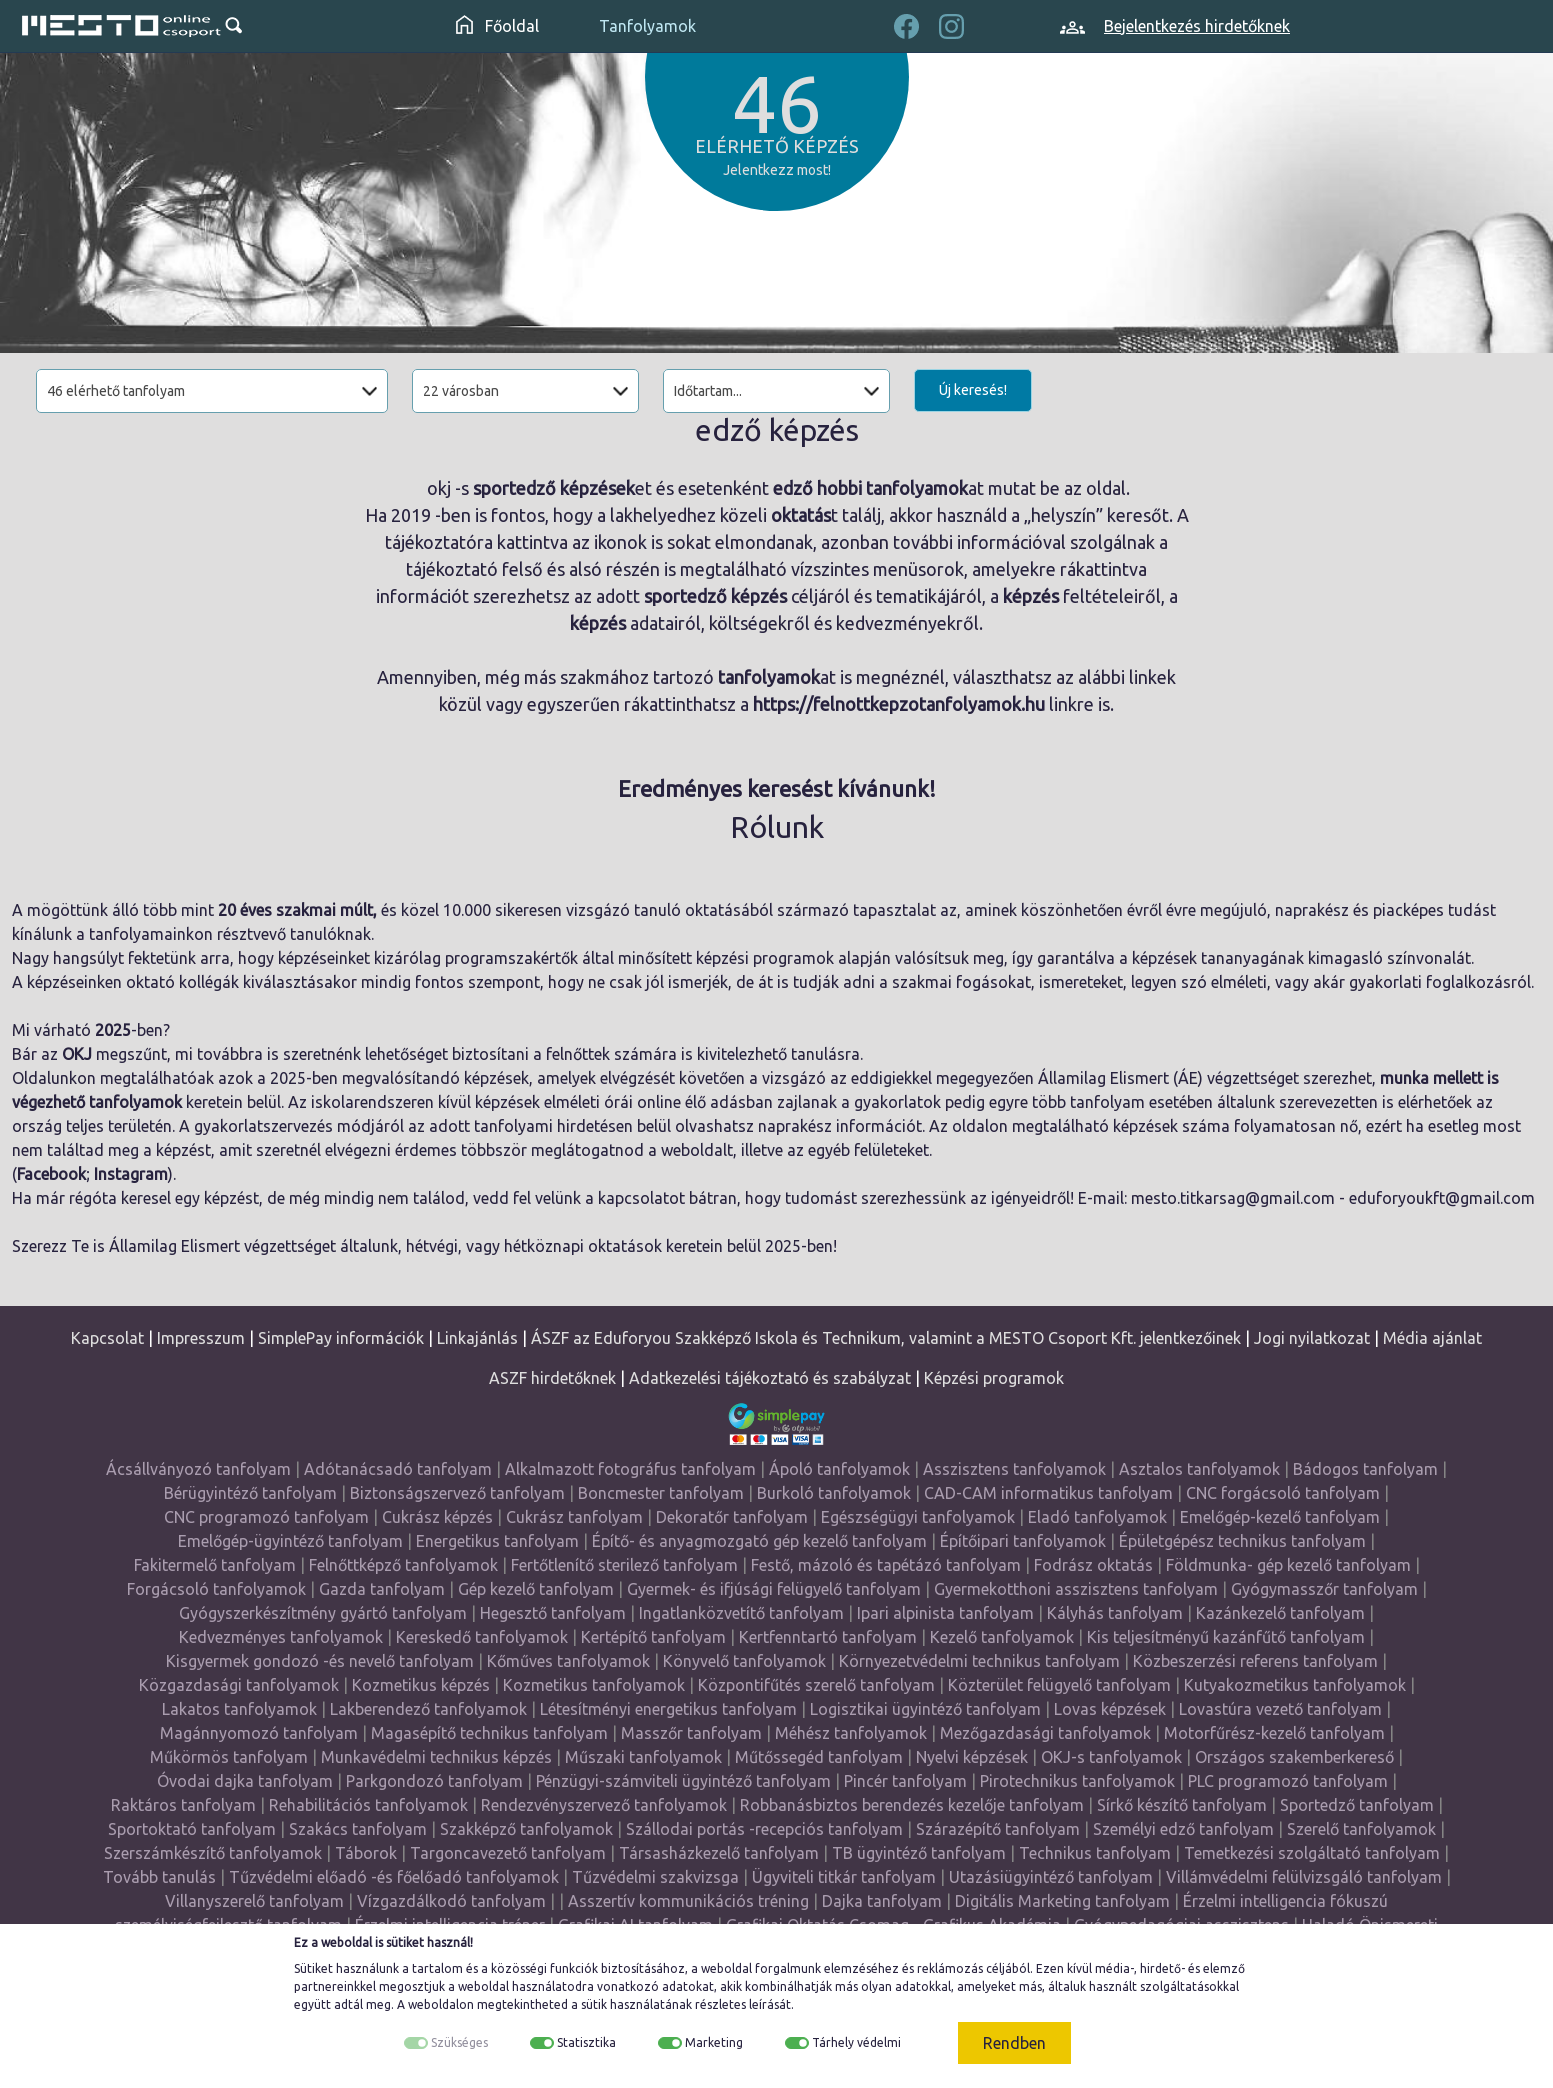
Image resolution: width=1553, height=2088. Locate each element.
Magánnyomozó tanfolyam (259, 1733)
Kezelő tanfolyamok (1002, 1637)
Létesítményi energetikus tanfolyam (668, 1709)
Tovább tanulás (159, 1877)
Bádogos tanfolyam (1365, 1469)
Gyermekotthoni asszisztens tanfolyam (1076, 1589)
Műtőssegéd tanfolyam (819, 1757)
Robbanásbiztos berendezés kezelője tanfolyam (912, 1805)
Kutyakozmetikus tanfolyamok (1295, 1685)
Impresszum (201, 1338)
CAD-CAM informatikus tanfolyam (1048, 1493)
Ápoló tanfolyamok (839, 1469)
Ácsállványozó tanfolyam (198, 1469)
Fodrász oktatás (1093, 1565)
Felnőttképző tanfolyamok (403, 1565)
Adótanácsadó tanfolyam (398, 1469)
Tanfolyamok (647, 26)
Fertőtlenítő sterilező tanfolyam (624, 1565)
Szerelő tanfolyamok (1361, 1829)
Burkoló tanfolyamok (834, 1493)
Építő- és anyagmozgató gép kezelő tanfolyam (759, 1541)
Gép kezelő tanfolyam (536, 1589)
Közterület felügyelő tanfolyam (1059, 1685)
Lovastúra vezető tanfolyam (1280, 1709)
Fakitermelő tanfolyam (215, 1565)
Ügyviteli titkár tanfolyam (844, 1877)
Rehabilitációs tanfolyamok (368, 1805)
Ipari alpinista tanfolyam (945, 1613)
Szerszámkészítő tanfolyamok (213, 1853)
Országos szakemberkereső (1294, 1757)
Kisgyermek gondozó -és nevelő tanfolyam (320, 1661)
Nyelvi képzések (972, 1757)
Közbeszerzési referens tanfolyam (1255, 1661)
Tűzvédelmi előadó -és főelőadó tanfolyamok (394, 1877)
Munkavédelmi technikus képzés (436, 1757)
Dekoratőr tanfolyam (732, 1517)
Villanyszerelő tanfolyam (254, 1901)
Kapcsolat (107, 1338)
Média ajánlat (1432, 1338)
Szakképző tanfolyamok (526, 1829)
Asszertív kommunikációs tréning (688, 1901)
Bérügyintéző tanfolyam (250, 1493)
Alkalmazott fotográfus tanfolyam (630, 1469)
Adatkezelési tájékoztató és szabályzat (770, 1378)
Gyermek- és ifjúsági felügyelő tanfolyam (774, 1589)
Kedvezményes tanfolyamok (281, 1637)
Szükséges (459, 2042)
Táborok (366, 1853)
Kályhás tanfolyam (1115, 1613)
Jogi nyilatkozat (1312, 1338)
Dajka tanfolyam (882, 1901)
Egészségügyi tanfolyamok (918, 1517)
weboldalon (441, 2004)
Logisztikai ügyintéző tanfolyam (925, 1709)
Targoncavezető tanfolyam (508, 1853)
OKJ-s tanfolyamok (1111, 1757)
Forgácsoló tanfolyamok (216, 1589)
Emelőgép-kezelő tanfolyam (1280, 1517)
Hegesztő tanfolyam (553, 1613)
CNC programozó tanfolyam (266, 1517)
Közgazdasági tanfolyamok (239, 1685)
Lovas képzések (1110, 1709)
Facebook (51, 1174)
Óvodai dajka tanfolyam (245, 1781)
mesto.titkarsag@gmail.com (1233, 1198)
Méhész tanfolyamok (851, 1733)
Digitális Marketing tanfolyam (1062, 1901)
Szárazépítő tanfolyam (998, 1829)
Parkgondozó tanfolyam (434, 1781)
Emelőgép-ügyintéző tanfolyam (290, 1541)
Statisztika (586, 2042)
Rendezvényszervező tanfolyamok (604, 1805)
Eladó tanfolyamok (1097, 1517)
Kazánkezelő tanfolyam (1280, 1613)
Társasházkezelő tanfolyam (719, 1853)
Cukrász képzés (437, 1517)
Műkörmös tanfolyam (229, 1757)
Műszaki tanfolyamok (643, 1757)
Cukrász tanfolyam (574, 1517)
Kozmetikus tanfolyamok (594, 1685)
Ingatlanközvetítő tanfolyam (741, 1613)
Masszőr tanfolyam (691, 1733)
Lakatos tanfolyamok (239, 1709)
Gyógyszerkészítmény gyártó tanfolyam (323, 1613)
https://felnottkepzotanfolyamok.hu (899, 704)
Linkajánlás (477, 1338)
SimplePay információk (341, 1338)
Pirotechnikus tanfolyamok (1077, 1781)
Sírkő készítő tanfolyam (1182, 1805)
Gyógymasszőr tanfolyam (1324, 1589)
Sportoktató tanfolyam (192, 1829)
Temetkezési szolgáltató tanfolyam (1312, 1853)
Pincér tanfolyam (905, 1781)
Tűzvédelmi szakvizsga (655, 1877)
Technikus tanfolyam (1095, 1853)
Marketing (714, 2042)
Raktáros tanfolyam (183, 1805)
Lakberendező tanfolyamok (428, 1709)
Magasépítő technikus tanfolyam (489, 1733)
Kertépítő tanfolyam (653, 1637)
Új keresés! (973, 390)
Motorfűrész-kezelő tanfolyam (1274, 1733)
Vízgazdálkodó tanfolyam (451, 1901)
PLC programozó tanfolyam (1288, 1781)
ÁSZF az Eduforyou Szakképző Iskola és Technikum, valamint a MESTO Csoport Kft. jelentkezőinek (886, 1338)
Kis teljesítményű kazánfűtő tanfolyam (1226, 1637)
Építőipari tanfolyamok (1023, 1541)
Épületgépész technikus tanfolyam (1242, 1541)
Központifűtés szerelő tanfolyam (816, 1685)
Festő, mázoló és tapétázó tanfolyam (886, 1565)
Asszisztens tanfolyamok (1014, 1469)
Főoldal (497, 26)
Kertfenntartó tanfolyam (828, 1637)
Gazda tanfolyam (382, 1589)
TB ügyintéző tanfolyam (919, 1853)
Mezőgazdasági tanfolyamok (1045, 1733)
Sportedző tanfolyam (1357, 1805)
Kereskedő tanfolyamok (482, 1637)
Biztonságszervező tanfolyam (457, 1493)
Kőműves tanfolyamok (568, 1661)
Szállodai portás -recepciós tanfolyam (764, 1829)
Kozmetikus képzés (421, 1685)
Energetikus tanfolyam (497, 1541)
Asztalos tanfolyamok (1199, 1469)
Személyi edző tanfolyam (1183, 1829)
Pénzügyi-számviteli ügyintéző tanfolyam (683, 1781)
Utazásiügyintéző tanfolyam (1051, 1877)
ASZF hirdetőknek (552, 1378)
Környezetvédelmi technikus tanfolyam (979, 1661)
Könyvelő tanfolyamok (744, 1661)
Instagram (131, 1174)
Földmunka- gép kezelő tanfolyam (1288, 1565)
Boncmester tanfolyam (661, 1493)
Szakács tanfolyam (358, 1829)
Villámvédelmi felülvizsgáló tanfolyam (1304, 1877)
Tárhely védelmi (856, 2042)
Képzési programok (994, 1378)
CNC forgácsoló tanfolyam (1283, 1493)
